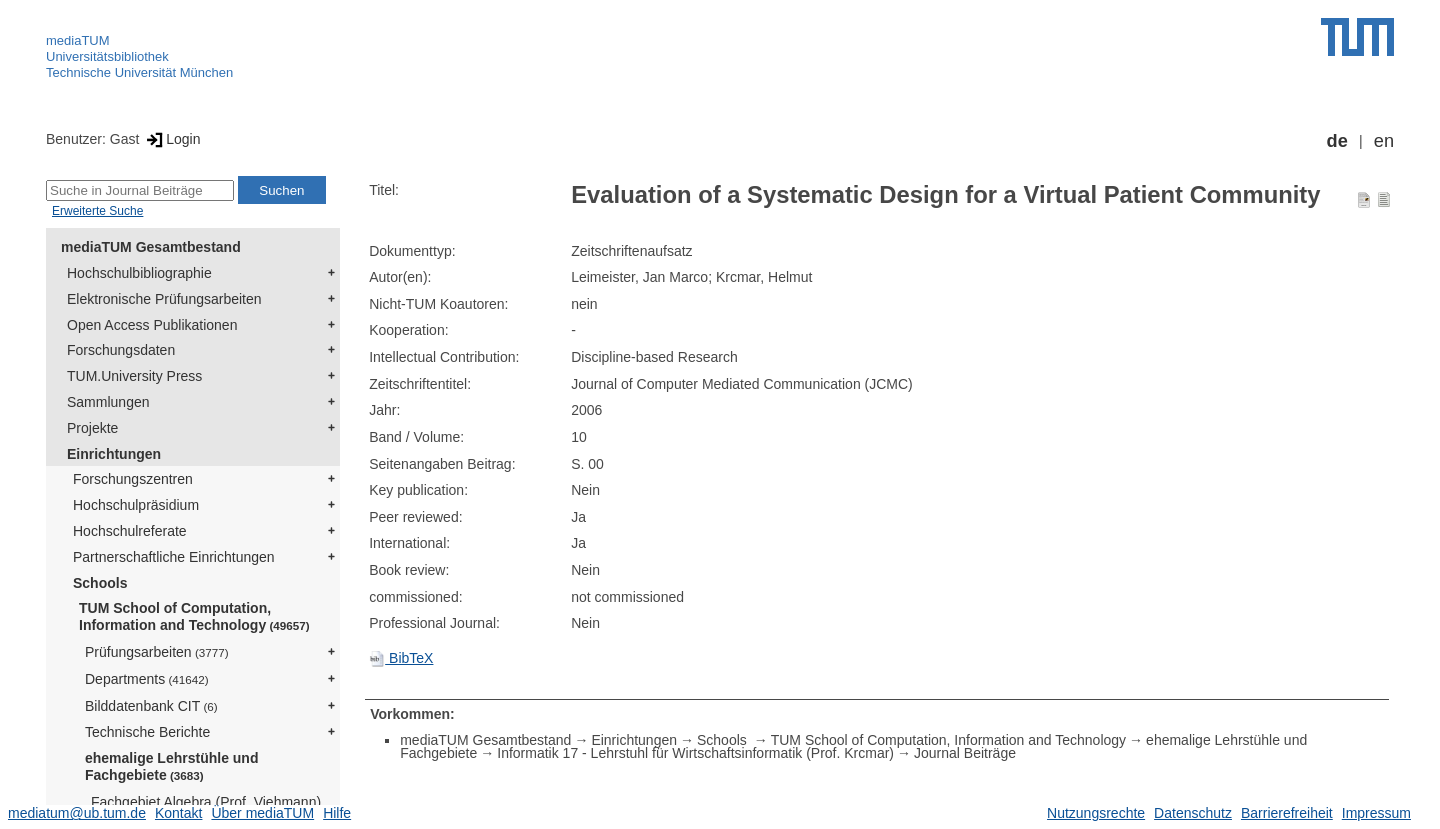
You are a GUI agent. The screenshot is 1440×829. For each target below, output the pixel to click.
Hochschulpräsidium (136, 505)
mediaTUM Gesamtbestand (151, 247)
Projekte (92, 428)
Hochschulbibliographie (139, 273)
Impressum (1376, 813)
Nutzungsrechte (1096, 813)
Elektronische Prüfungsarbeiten (164, 299)
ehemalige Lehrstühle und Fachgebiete (171, 766)
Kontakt (178, 813)
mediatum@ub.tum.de (77, 813)
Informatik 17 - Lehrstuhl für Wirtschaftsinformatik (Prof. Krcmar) (695, 753)
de (1337, 141)
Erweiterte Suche (97, 211)
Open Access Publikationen (152, 325)
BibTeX (401, 658)
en (1384, 141)
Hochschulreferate (130, 531)
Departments (147, 679)
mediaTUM (78, 40)
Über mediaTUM (262, 813)
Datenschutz (1193, 813)
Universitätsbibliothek (107, 56)
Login (171, 139)
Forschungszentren (133, 479)
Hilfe (337, 813)
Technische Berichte (147, 732)
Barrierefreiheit (1287, 813)
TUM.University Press (134, 376)
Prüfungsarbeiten (157, 652)
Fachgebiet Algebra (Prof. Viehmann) (206, 802)
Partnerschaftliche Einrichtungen (174, 557)
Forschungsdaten (121, 350)
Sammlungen (108, 402)
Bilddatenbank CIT (151, 706)
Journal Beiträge (965, 753)
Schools (100, 583)
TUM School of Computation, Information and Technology (194, 616)
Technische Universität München (139, 72)
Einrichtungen (114, 454)
